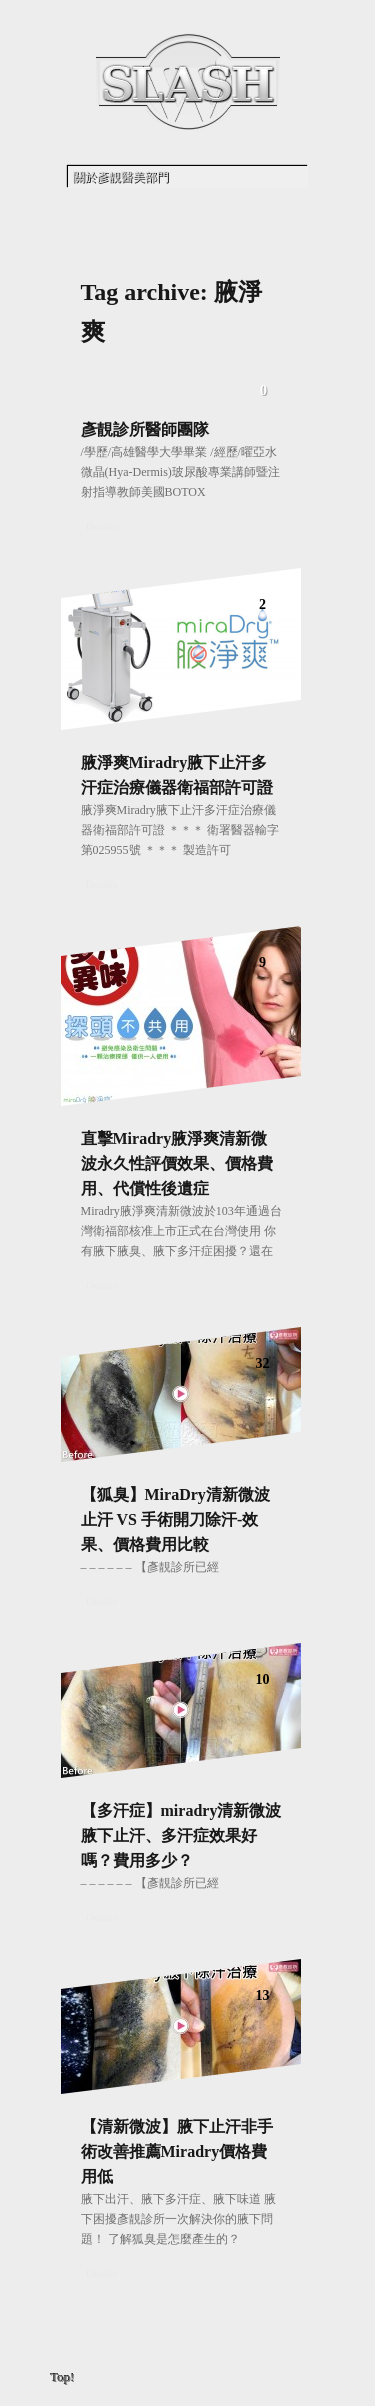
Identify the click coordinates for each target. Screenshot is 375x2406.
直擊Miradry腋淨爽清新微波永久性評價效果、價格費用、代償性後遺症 (177, 1163)
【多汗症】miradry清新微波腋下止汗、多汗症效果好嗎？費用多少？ (181, 1835)
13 (263, 1995)
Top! (63, 2377)
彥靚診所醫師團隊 (145, 429)
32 (263, 1363)
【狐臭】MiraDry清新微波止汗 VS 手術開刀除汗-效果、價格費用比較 (175, 1519)
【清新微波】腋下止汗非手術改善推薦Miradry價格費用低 (177, 2151)
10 (263, 1679)
